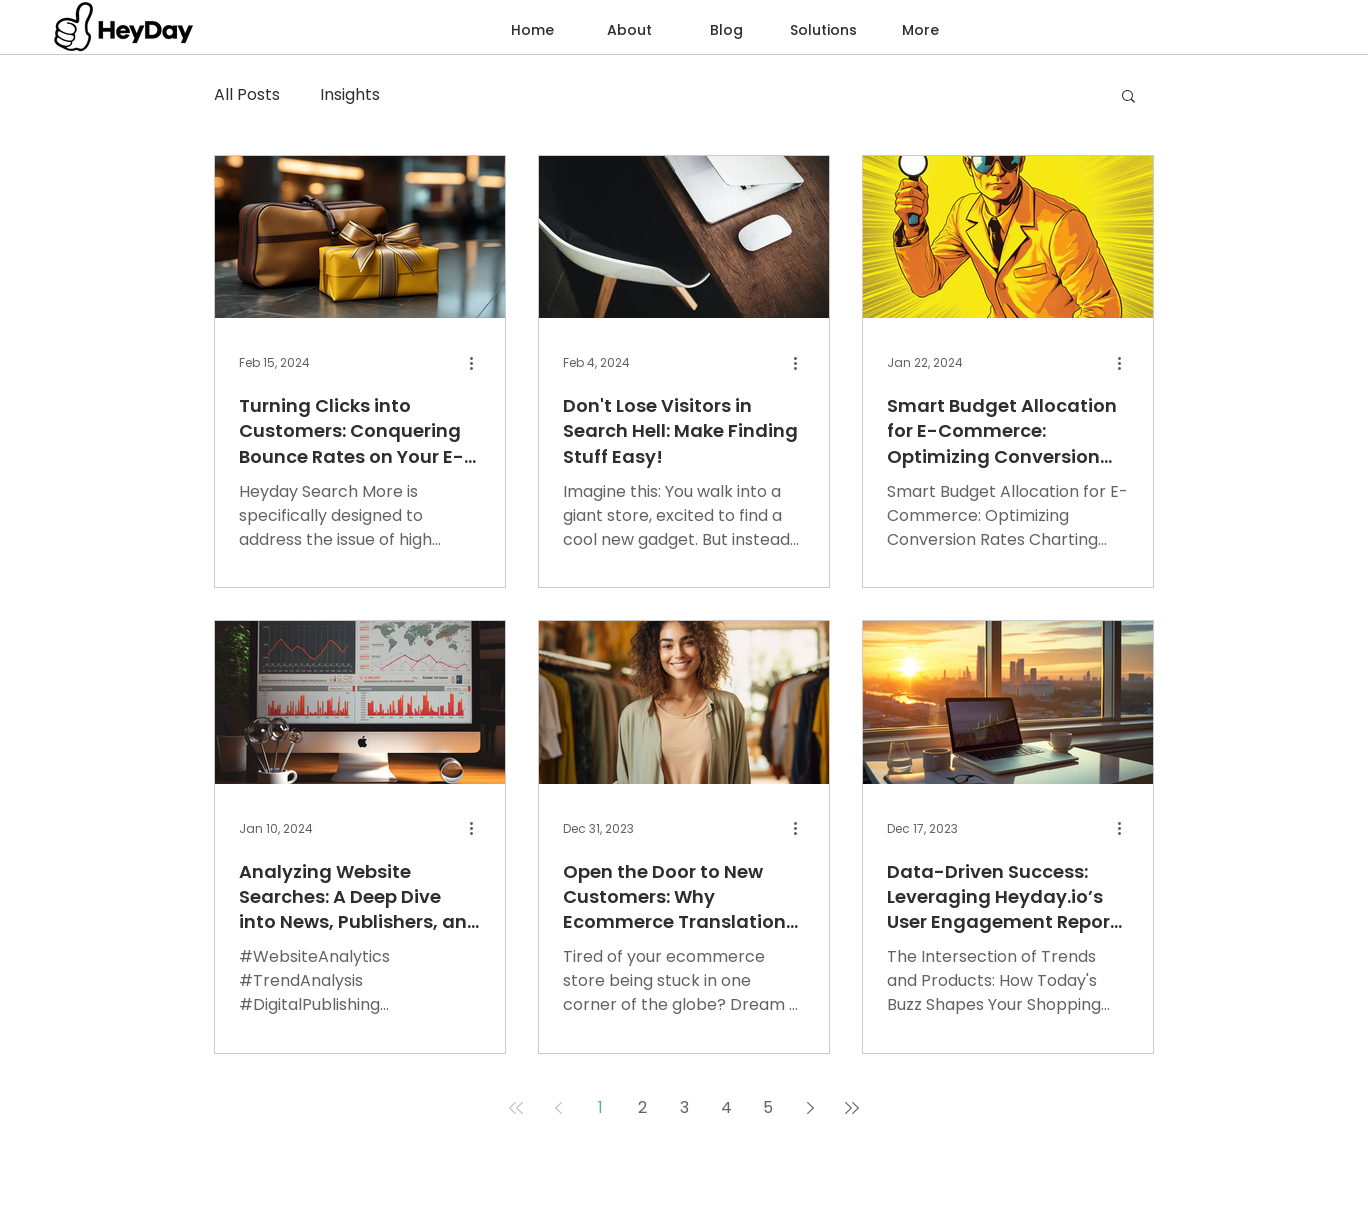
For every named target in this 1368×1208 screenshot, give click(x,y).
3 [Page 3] (684, 1107)
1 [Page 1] (600, 1107)
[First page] (516, 1108)
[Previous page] (558, 1108)
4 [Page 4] (726, 1107)
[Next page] (810, 1108)
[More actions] (478, 363)
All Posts (247, 95)
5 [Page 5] (768, 1107)
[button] (823, 30)
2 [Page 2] (642, 1107)
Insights (350, 95)
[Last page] (852, 1108)
